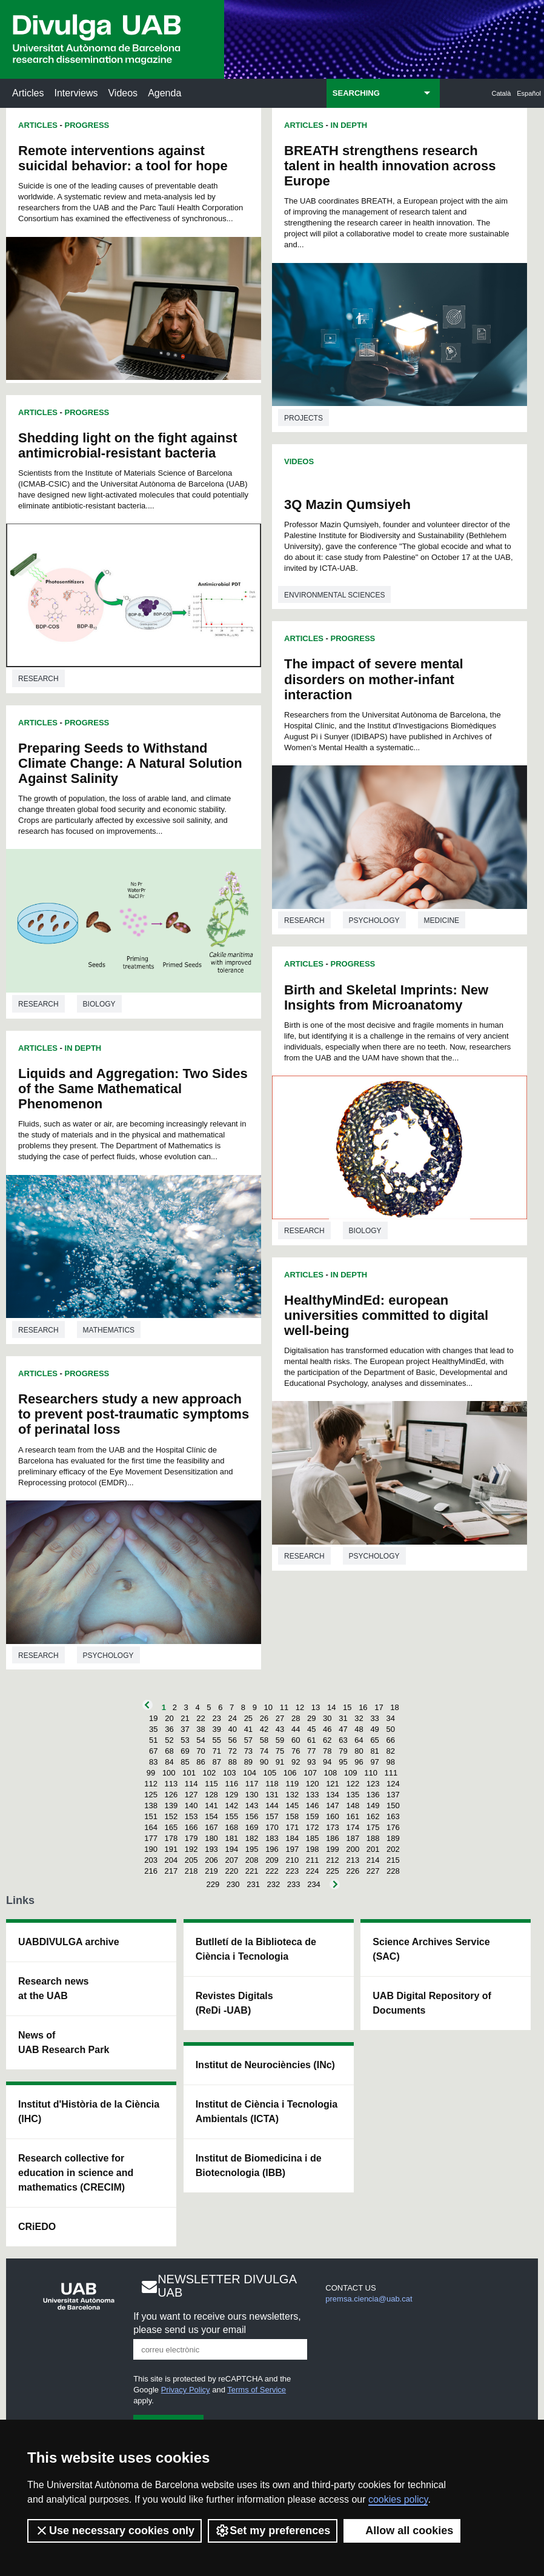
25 (248, 1718)
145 (292, 1805)
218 (191, 1870)
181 (231, 1838)
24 (232, 1718)
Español (529, 93)
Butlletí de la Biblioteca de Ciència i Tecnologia (256, 1949)
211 (312, 1860)
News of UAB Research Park (63, 2042)
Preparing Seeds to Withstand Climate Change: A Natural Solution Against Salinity (130, 763)
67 (153, 1751)
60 (295, 1740)
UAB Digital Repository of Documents (432, 2003)
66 (390, 1740)
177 (151, 1838)
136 (373, 1794)
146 (312, 1805)
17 (378, 1707)
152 (171, 1816)
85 (185, 1761)
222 (272, 1870)
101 (189, 1772)
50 (390, 1729)
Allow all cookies (402, 2530)
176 (393, 1827)
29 (311, 1718)
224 (312, 1870)
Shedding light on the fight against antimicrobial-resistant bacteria (127, 445)
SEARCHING (356, 93)
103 (229, 1772)
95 (343, 1761)
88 (232, 1761)
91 (280, 1761)
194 (231, 1849)
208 (252, 1860)
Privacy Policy (185, 2389)
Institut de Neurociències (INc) (265, 2065)
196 (272, 1849)
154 (211, 1816)
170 (272, 1827)
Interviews (76, 93)
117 (252, 1783)
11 (284, 1707)
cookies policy (398, 2499)
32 (358, 1718)
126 (171, 1794)
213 (352, 1860)
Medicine (442, 920)
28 (295, 1718)
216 (151, 1870)
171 (292, 1827)
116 (231, 1783)
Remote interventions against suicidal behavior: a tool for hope (123, 158)
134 (332, 1794)
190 (151, 1849)
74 (264, 1751)
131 (272, 1794)
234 (313, 1884)
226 (352, 1870)
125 (151, 1794)
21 (185, 1718)
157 (272, 1816)
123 (373, 1783)
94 (327, 1761)
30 (327, 1718)
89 (248, 1761)
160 (332, 1816)
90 (264, 1761)
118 (272, 1783)
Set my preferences (272, 2530)
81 (374, 1751)
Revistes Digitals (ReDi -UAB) (234, 2003)
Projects (303, 418)
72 (232, 1751)
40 (232, 1729)
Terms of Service (256, 2389)
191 (171, 1849)
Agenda (164, 93)
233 (293, 1884)
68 (169, 1751)
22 (200, 1718)
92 (295, 1761)
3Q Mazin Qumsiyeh (347, 504)
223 (292, 1870)
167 (211, 1827)
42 (264, 1729)
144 (272, 1805)
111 (391, 1772)
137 (393, 1794)
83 (153, 1761)
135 (352, 1794)
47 (343, 1729)
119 (292, 1783)
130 (252, 1794)
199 (332, 1849)
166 (191, 1827)
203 (151, 1860)
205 (191, 1860)
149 (373, 1805)
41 (248, 1729)
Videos (123, 93)
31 (343, 1718)
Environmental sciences (334, 595)
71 (216, 1751)
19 (153, 1718)
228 (393, 1870)
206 (211, 1860)
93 (311, 1761)
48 (358, 1729)
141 (211, 1805)
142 (231, 1805)
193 (211, 1849)
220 (231, 1870)
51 (153, 1740)
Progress (87, 125)
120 (312, 1783)
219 (211, 1870)
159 (312, 1816)
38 (200, 1729)
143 (252, 1805)
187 (352, 1838)
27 (280, 1718)
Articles (28, 93)
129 (231, 1794)
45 (311, 1729)
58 (264, 1740)
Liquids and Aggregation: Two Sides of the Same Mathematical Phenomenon (133, 1088)
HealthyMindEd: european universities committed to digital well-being (386, 1315)
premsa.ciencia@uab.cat (368, 2298)
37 (185, 1729)
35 (153, 1729)
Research (38, 678)
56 (232, 1740)
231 (253, 1884)
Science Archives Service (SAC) (431, 1949)
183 (272, 1838)
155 (231, 1816)
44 (295, 1729)
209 (272, 1860)
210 (292, 1860)
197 (292, 1849)
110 (370, 1772)
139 (171, 1805)
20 (169, 1718)
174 (352, 1827)
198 (312, 1849)
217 (171, 1870)
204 (171, 1860)
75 (280, 1751)
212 (332, 1860)
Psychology (108, 1655)
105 (270, 1772)
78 (327, 1751)
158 (292, 1816)
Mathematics (108, 1330)
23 (216, 1718)
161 (352, 1816)
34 (390, 1718)
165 (171, 1827)
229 (213, 1884)
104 (249, 1772)
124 (393, 1783)
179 (191, 1838)
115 (211, 1783)
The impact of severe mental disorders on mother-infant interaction (373, 679)
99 (151, 1772)
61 (311, 1740)
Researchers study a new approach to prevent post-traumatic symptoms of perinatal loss (133, 1414)
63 (343, 1740)
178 (171, 1838)
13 (315, 1707)
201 (373, 1849)
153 (191, 1816)
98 (390, 1761)
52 (169, 1740)
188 (373, 1838)
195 (252, 1849)
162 (373, 1816)
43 (280, 1729)
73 (248, 1751)
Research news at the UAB (53, 1988)
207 (231, 1860)
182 (252, 1838)
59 (280, 1740)
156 (252, 1816)
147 (332, 1805)
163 (393, 1816)
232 (273, 1884)
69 (185, 1751)
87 (216, 1761)
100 (169, 1772)
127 (191, 1794)
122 (352, 1783)
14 (331, 1707)
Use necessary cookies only (114, 2530)
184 (292, 1838)
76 (295, 1751)
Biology (99, 1004)
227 (373, 1870)
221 (252, 1870)
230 (233, 1884)
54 (200, 1740)
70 (200, 1751)
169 (252, 1827)
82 (390, 1751)
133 (312, 1794)
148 (352, 1805)
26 (264, 1718)
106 (290, 1772)
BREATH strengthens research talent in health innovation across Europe (390, 165)
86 (200, 1761)
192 (191, 1849)
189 (393, 1838)
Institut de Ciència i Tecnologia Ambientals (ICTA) (266, 2111)
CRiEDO (37, 2227)
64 (358, 1740)
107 (310, 1772)
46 (327, 1729)
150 (393, 1805)
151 (151, 1816)
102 (209, 1772)
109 (350, 1772)
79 (343, 1751)
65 (374, 1740)
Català (501, 93)
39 (216, 1729)
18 (394, 1707)
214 (373, 1860)
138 (151, 1805)
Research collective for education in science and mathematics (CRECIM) (75, 2172)
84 (169, 1761)
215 (393, 1860)
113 (171, 1783)
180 (211, 1838)
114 (191, 1783)
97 (374, 1761)
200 (352, 1849)
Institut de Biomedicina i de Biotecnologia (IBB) (259, 2165)
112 (151, 1783)
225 (332, 1870)
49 (374, 1729)
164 (151, 1827)
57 (248, 1740)
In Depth (83, 1048)
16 (363, 1707)
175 (373, 1827)
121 (332, 1783)
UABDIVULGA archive (68, 1942)
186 (332, 1838)
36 (169, 1729)
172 (312, 1827)
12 (300, 1707)
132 (292, 1794)
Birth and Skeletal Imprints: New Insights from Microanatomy (386, 997)
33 (374, 1718)
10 (268, 1707)
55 (216, 1740)
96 (358, 1761)
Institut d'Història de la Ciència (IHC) (88, 2111)
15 (347, 1707)
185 (312, 1838)
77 (311, 1751)
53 (185, 1740)
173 (332, 1827)
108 (330, 1772)
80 (358, 1751)
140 (191, 1805)
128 (211, 1794)
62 (327, 1740)
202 (393, 1849)
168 (231, 1827)
